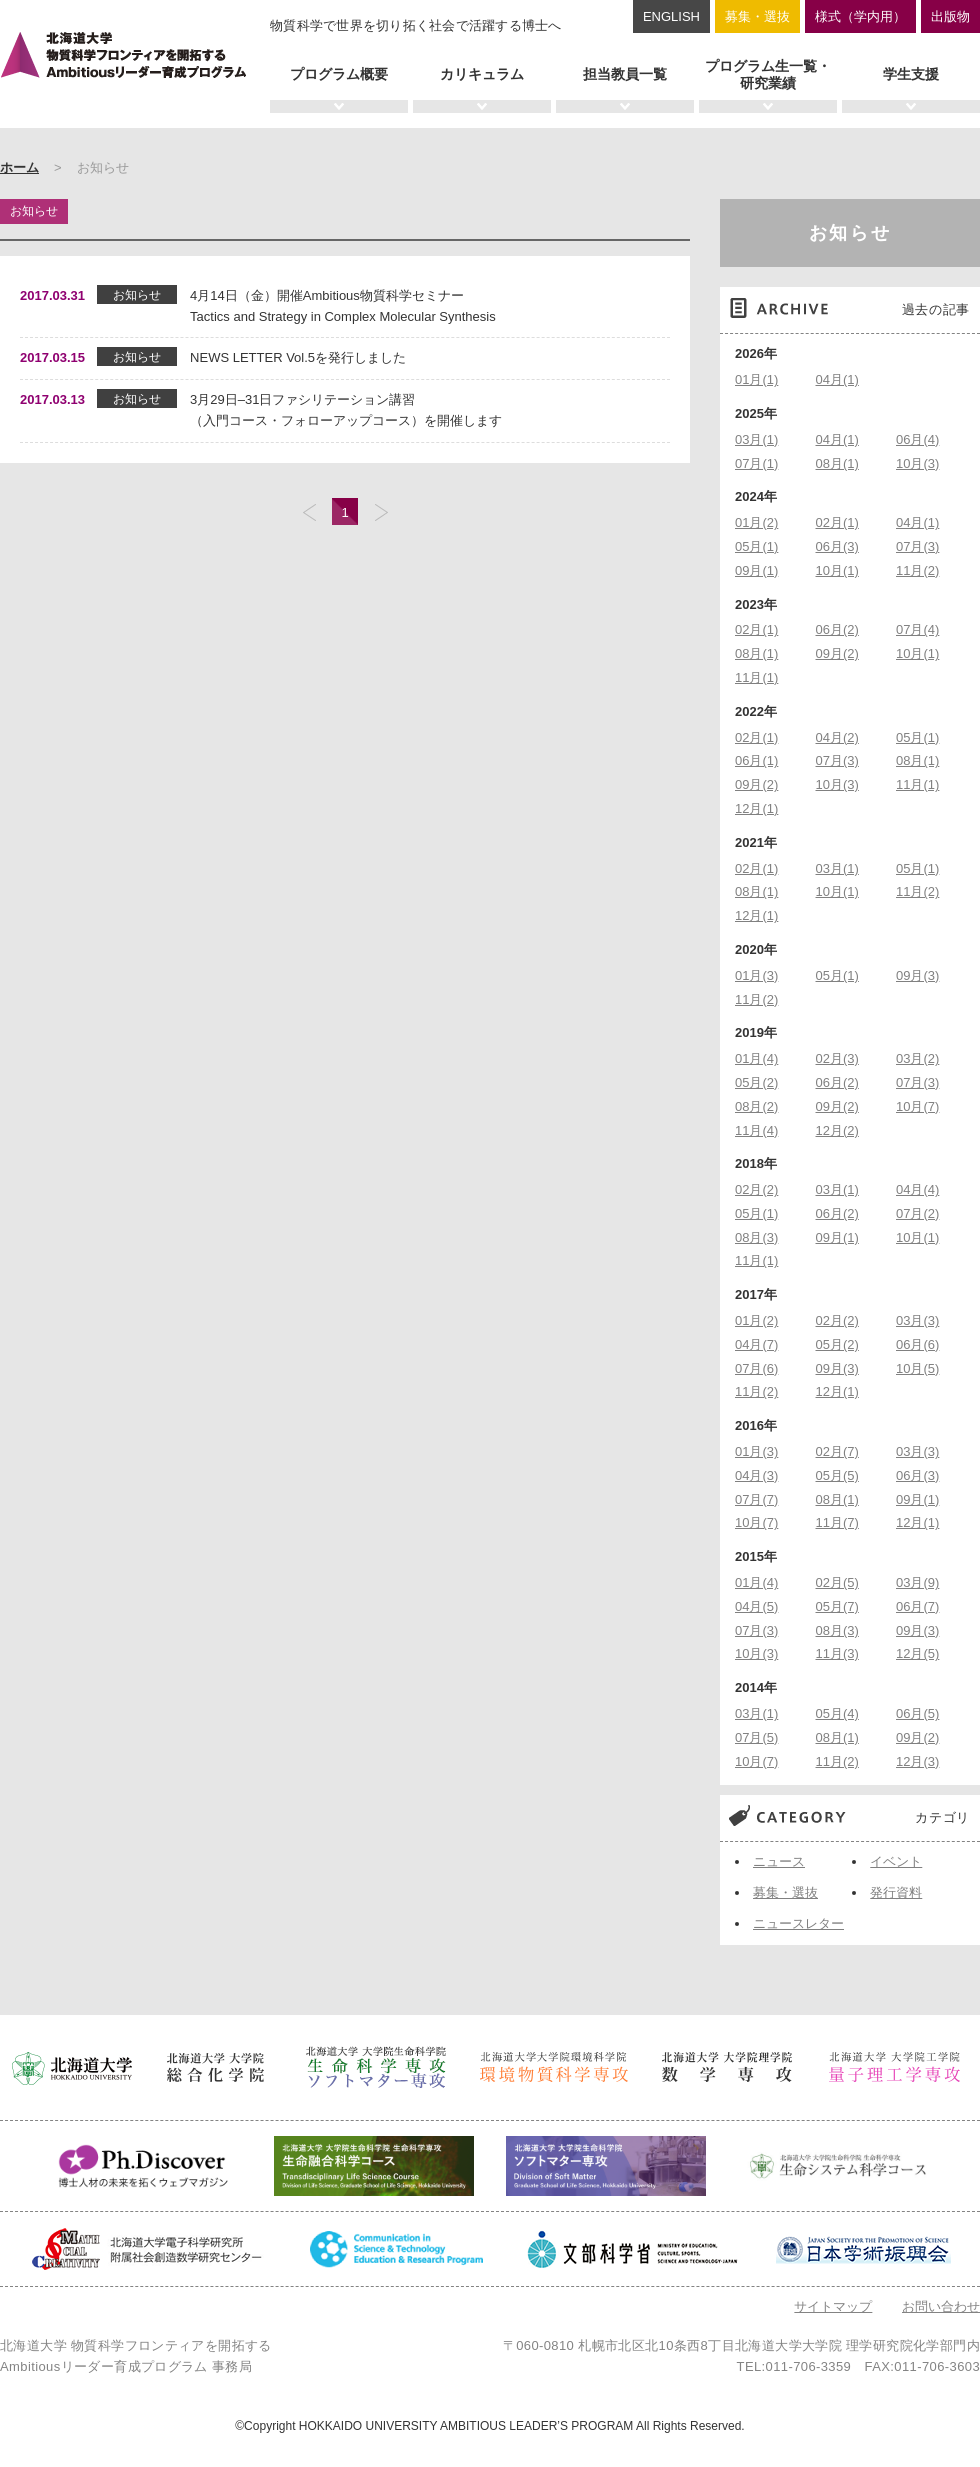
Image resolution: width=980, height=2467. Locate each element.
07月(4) (917, 629)
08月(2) (756, 1106)
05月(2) (756, 1082)
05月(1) (756, 546)
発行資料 (896, 1892)
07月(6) (756, 1368)
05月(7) (837, 1606)
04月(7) (756, 1344)
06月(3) (837, 546)
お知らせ (850, 233)
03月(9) (917, 1582)
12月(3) (917, 1761)
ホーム (19, 167)
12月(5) (917, 1653)
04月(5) (756, 1606)
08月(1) (837, 463)
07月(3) (917, 546)
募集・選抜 (757, 16)
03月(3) (917, 1320)
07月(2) (917, 1213)
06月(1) (756, 760)
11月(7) (837, 1522)
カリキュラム (482, 74)
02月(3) (837, 1058)
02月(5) (837, 1582)
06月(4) (917, 439)
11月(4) (756, 1130)
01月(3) (756, 975)
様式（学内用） (860, 16)
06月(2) (837, 629)
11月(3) (837, 1653)
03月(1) (756, 439)
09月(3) (917, 975)
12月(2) (837, 1130)
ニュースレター (798, 1923)
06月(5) (917, 1713)
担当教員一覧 (625, 74)
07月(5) (756, 1737)
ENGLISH (671, 16)
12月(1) (756, 808)
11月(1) (756, 677)
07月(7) (756, 1499)
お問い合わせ (941, 2306)
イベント (896, 1861)
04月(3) (756, 1475)
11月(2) (917, 570)
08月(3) (756, 1237)
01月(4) (756, 1058)
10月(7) (917, 1106)
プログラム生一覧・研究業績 (768, 74)
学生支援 (911, 74)
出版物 (950, 16)
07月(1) (756, 463)
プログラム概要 (339, 74)
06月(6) (917, 1344)
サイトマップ (833, 2306)
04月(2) (837, 737)
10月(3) (917, 463)
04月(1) (837, 379)
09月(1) (756, 570)
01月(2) (756, 522)
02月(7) (837, 1451)
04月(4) (917, 1189)
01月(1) (756, 379)
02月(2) (756, 1189)
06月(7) (917, 1606)
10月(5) (917, 1368)
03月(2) (917, 1058)
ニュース (779, 1861)
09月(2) (837, 653)
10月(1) (837, 570)
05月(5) (837, 1475)
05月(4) (837, 1713)
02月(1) (837, 522)
